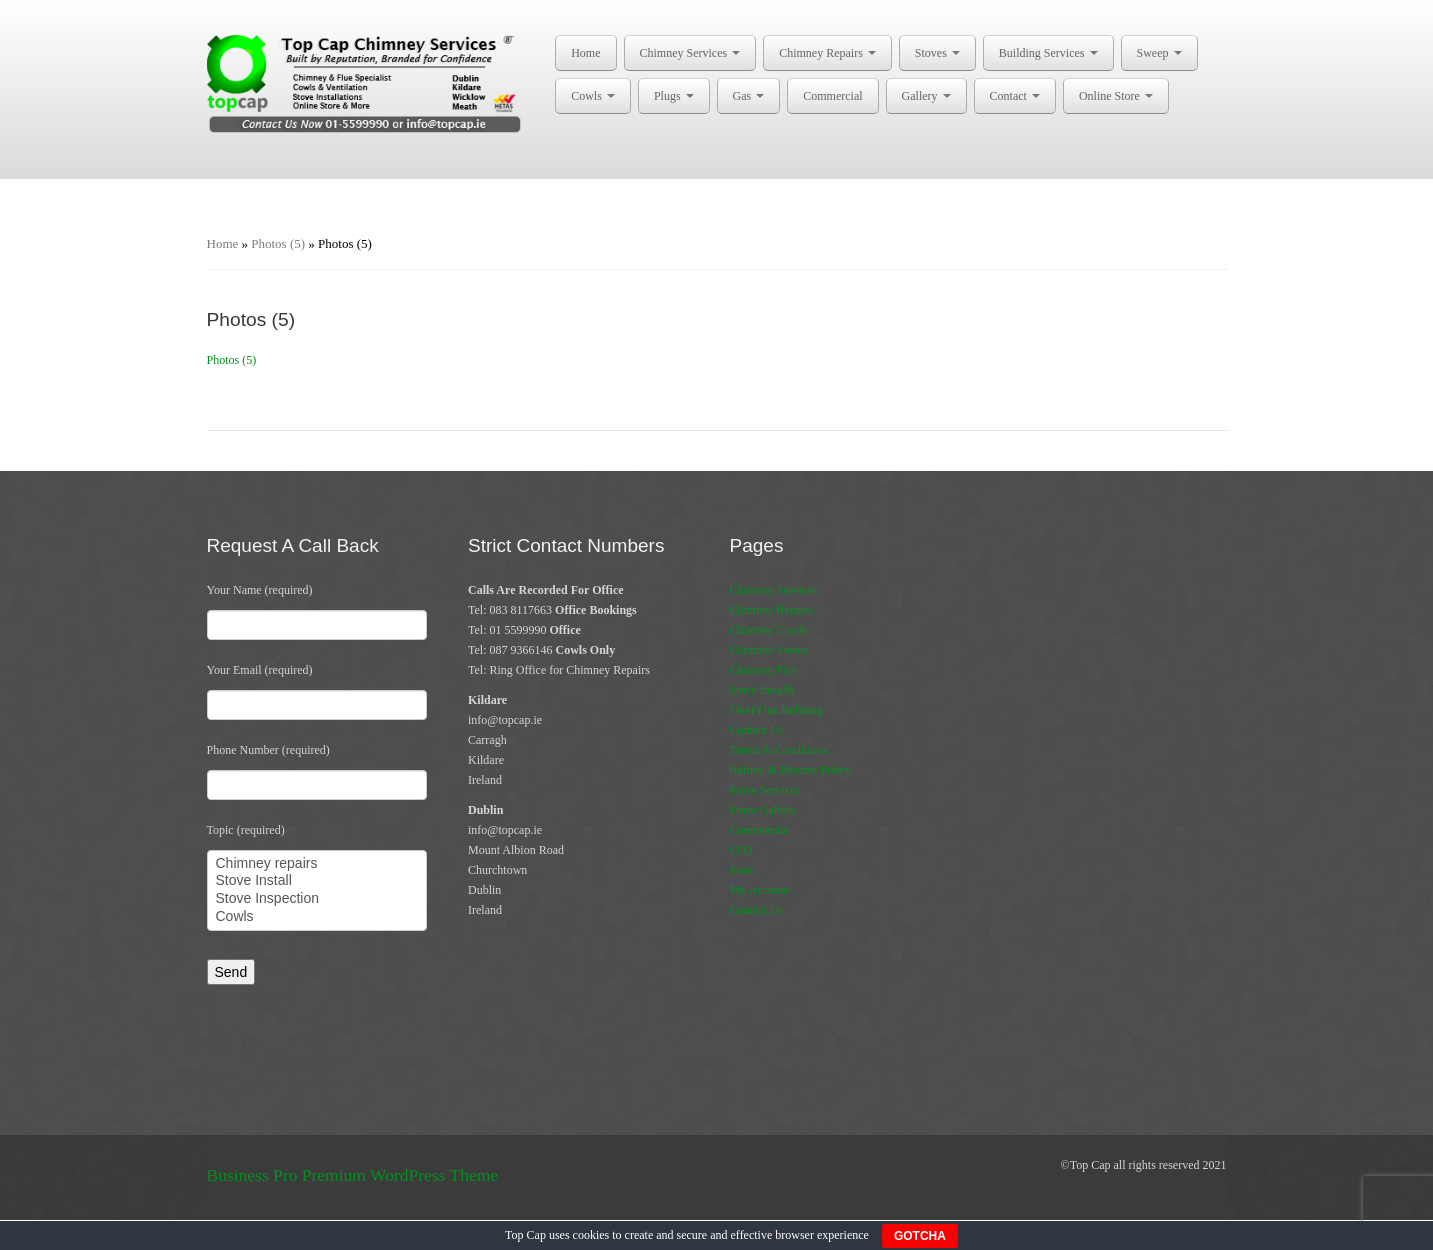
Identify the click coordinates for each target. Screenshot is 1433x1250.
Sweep (1159, 53)
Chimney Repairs (827, 53)
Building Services (1048, 53)
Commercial (832, 96)
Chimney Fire (763, 670)
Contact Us (757, 730)
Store (742, 870)
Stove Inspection (317, 899)
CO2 (741, 850)
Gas (749, 96)
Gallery (926, 96)
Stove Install (317, 881)
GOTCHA (920, 1236)
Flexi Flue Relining (776, 710)
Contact (1015, 96)
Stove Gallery (763, 810)
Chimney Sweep (769, 650)
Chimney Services (690, 53)
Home (585, 53)
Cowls (593, 96)
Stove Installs (762, 690)
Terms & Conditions (779, 750)
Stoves (937, 53)
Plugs (674, 96)
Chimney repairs (317, 864)
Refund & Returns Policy (791, 770)
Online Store (1116, 96)
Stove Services (765, 790)
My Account (760, 890)
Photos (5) (278, 243)
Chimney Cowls (769, 630)
